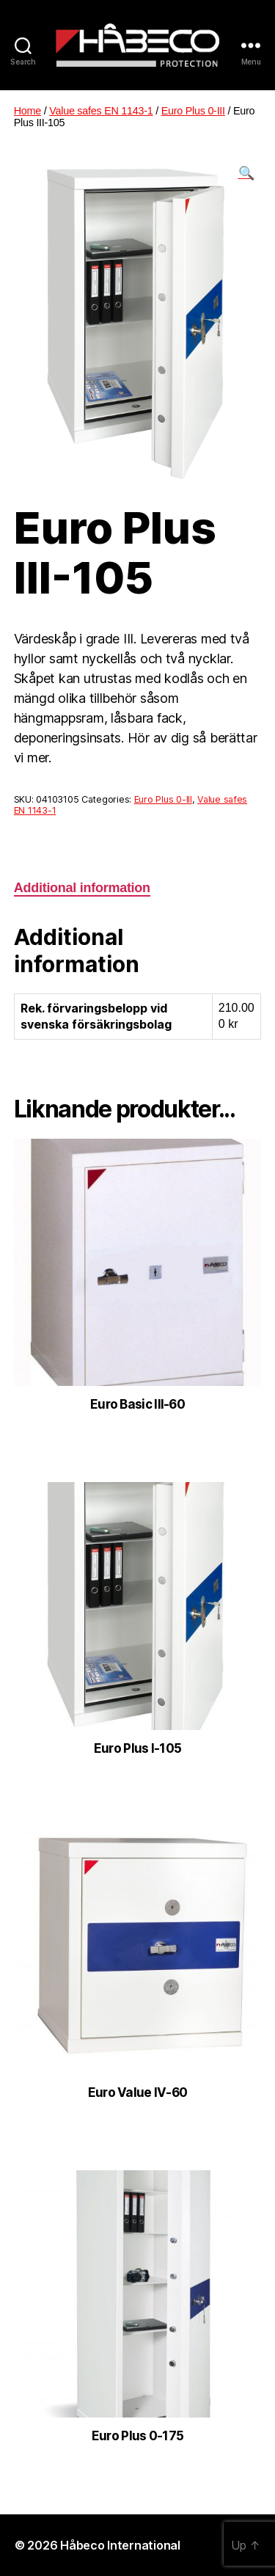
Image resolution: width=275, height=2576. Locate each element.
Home (27, 111)
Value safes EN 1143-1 (101, 111)
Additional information (82, 887)
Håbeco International (120, 2545)
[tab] (82, 888)
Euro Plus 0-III (193, 111)
